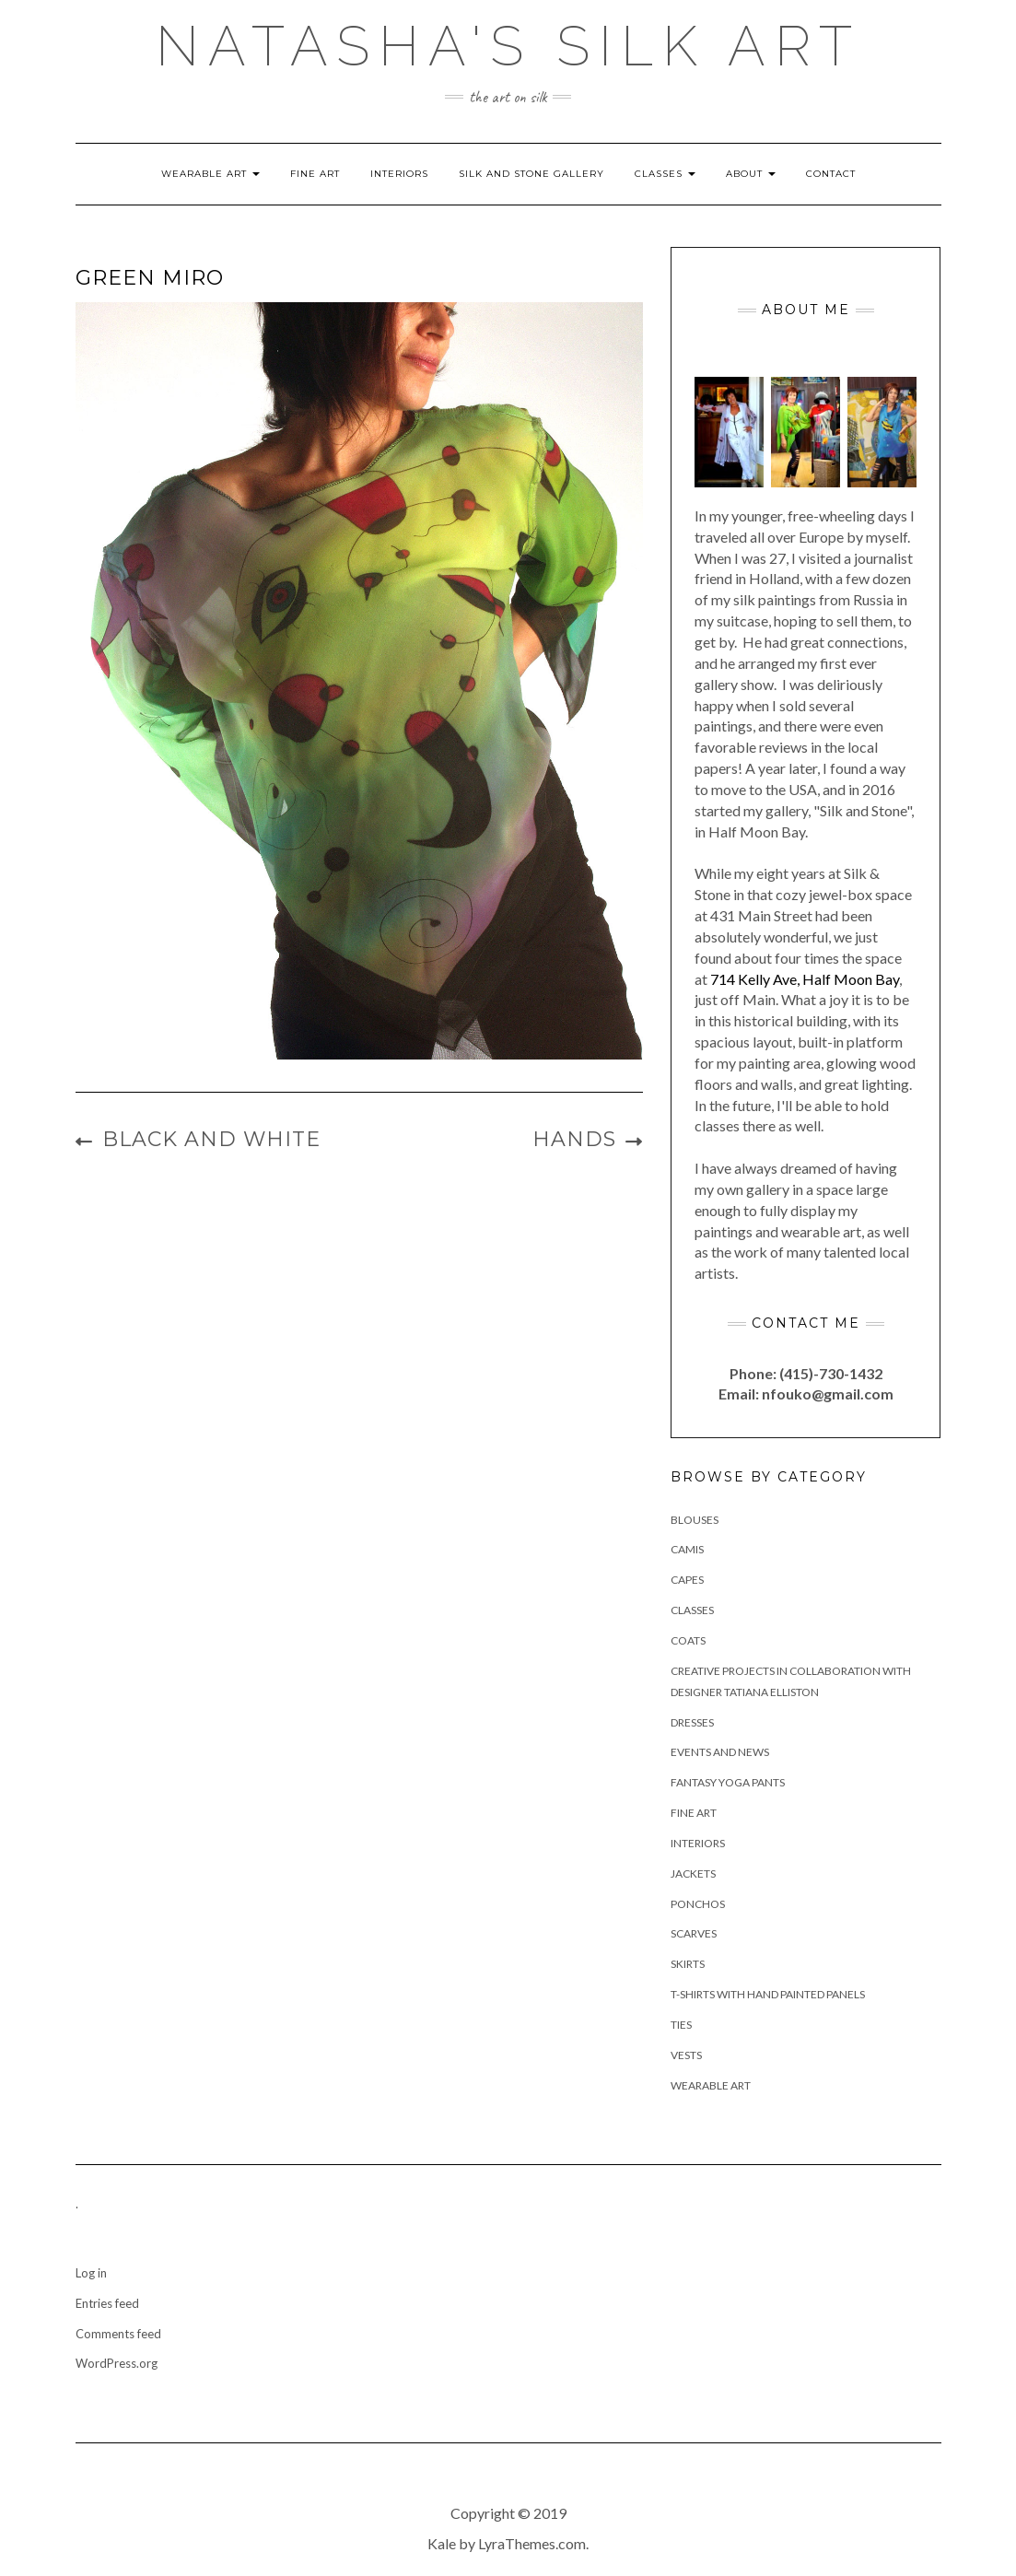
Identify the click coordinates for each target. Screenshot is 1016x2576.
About (751, 174)
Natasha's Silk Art (508, 46)
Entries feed (107, 2303)
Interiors (399, 174)
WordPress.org (117, 2363)
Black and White (211, 1139)
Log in (91, 2273)
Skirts (688, 1964)
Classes (665, 174)
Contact (831, 174)
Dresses (692, 1722)
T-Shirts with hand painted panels (768, 1994)
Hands (574, 1139)
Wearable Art (210, 174)
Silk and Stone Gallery (531, 174)
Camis (687, 1549)
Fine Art (315, 174)
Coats (688, 1640)
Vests (686, 2055)
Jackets (693, 1873)
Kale (441, 2543)
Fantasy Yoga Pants (728, 1782)
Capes (687, 1580)
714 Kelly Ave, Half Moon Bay (804, 979)
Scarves (694, 1933)
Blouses (694, 1520)
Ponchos (698, 1904)
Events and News (720, 1752)
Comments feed (118, 2333)
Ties (681, 2025)
